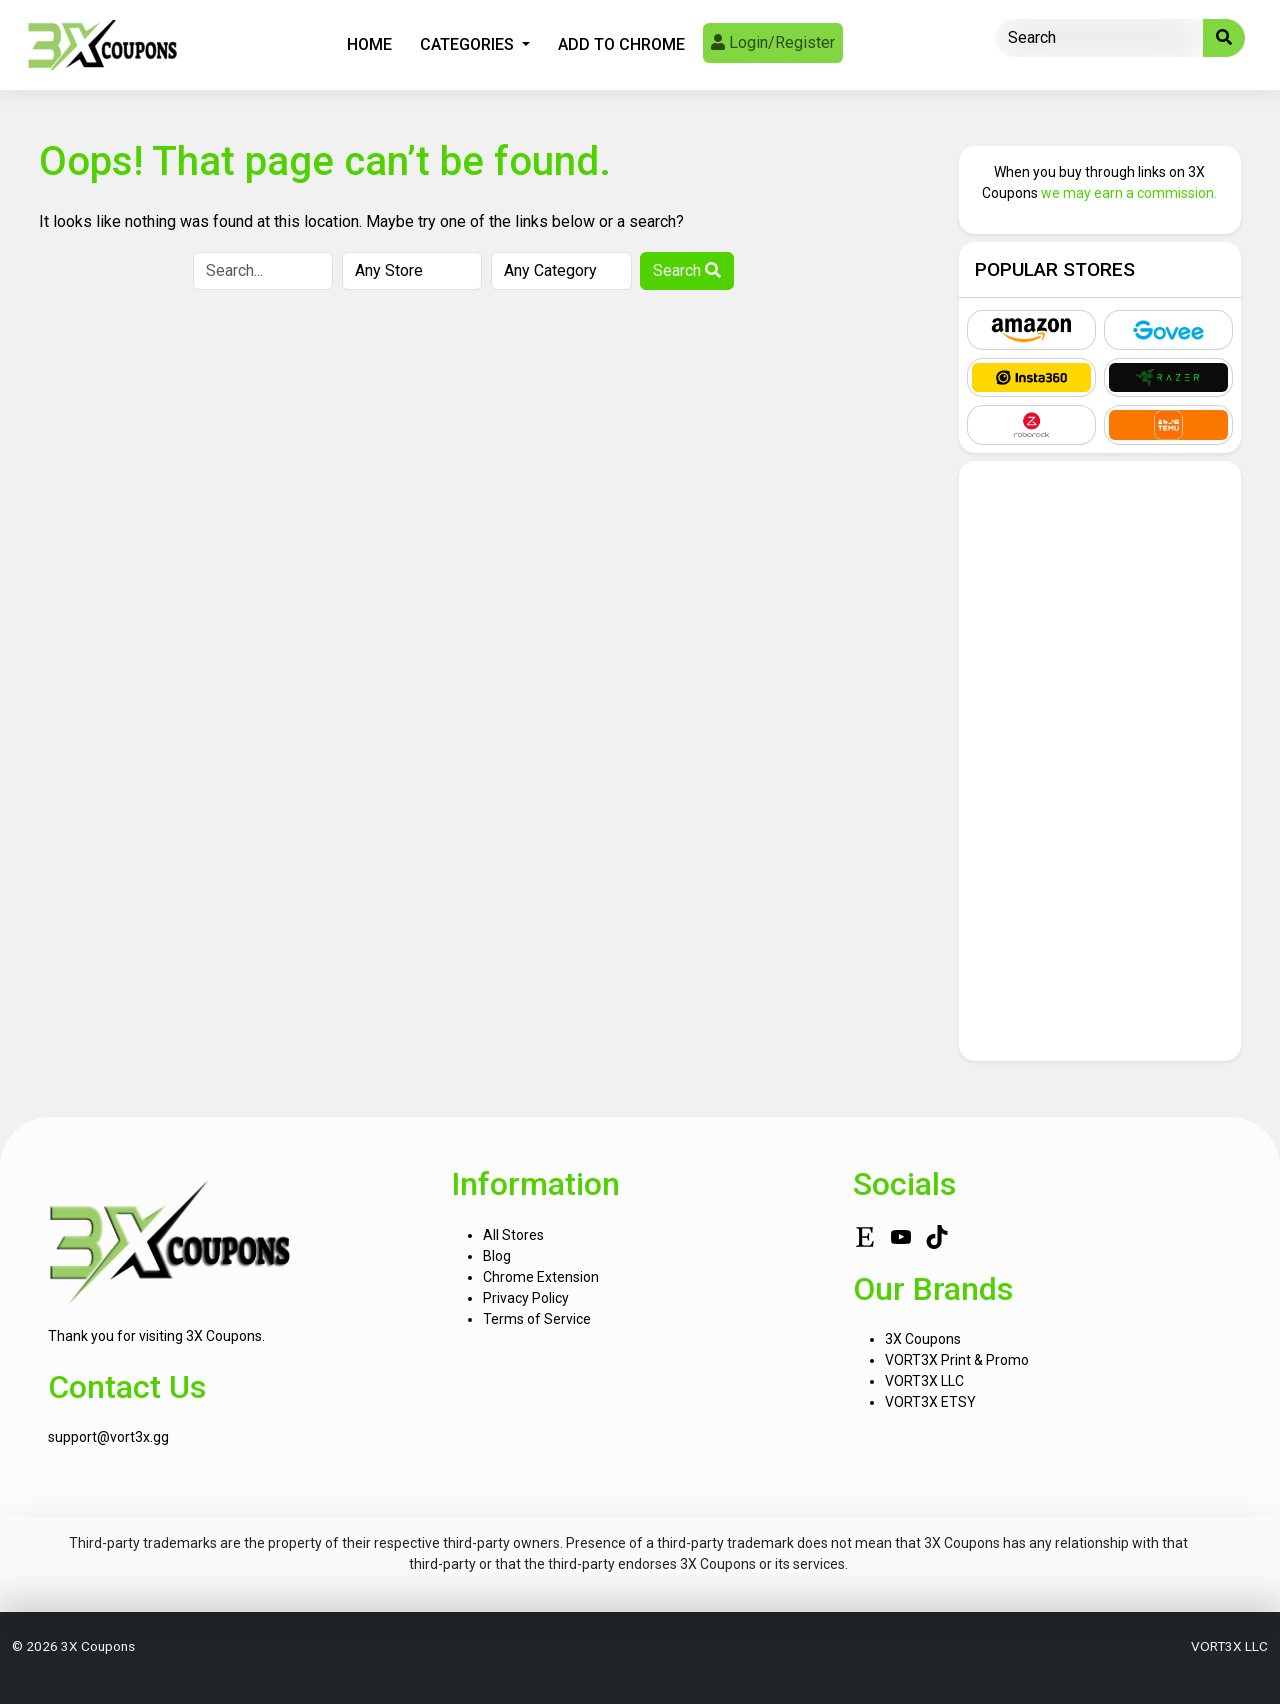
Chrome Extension (541, 1277)
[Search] (1099, 38)
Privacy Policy (526, 1298)
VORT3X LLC (924, 1381)
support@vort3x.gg (108, 1437)
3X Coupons (923, 1339)
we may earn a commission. (1129, 193)
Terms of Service (537, 1319)
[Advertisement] (1100, 761)
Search (687, 270)
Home (369, 44)
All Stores (513, 1235)
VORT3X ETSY (930, 1402)
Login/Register (773, 42)
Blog (497, 1256)
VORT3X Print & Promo (957, 1360)
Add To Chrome (621, 44)
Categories (469, 44)
